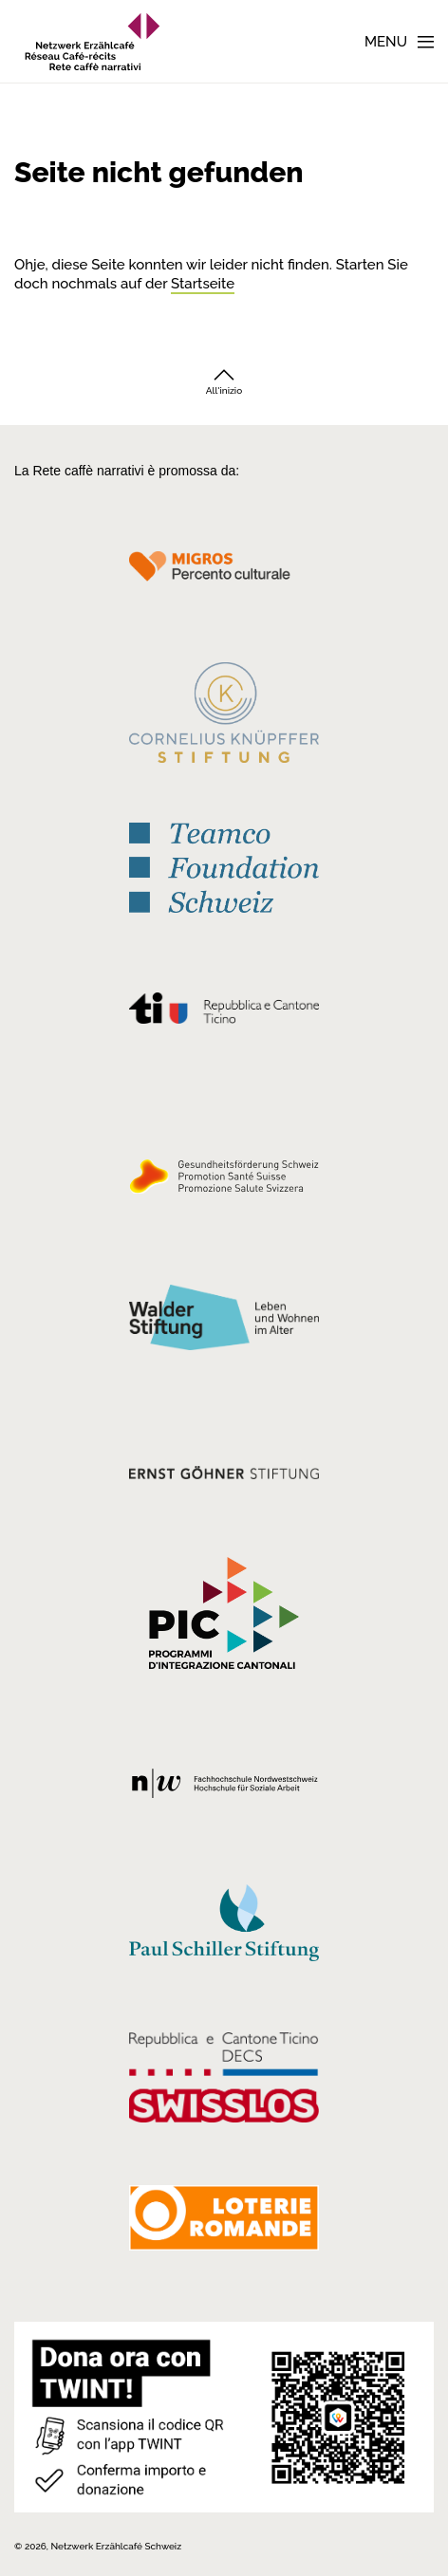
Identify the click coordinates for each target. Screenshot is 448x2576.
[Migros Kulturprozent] (224, 577)
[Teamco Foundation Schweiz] (224, 865)
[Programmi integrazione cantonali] (224, 1617)
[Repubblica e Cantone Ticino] (224, 1012)
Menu (385, 41)
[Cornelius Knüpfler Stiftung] (224, 717)
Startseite (202, 283)
